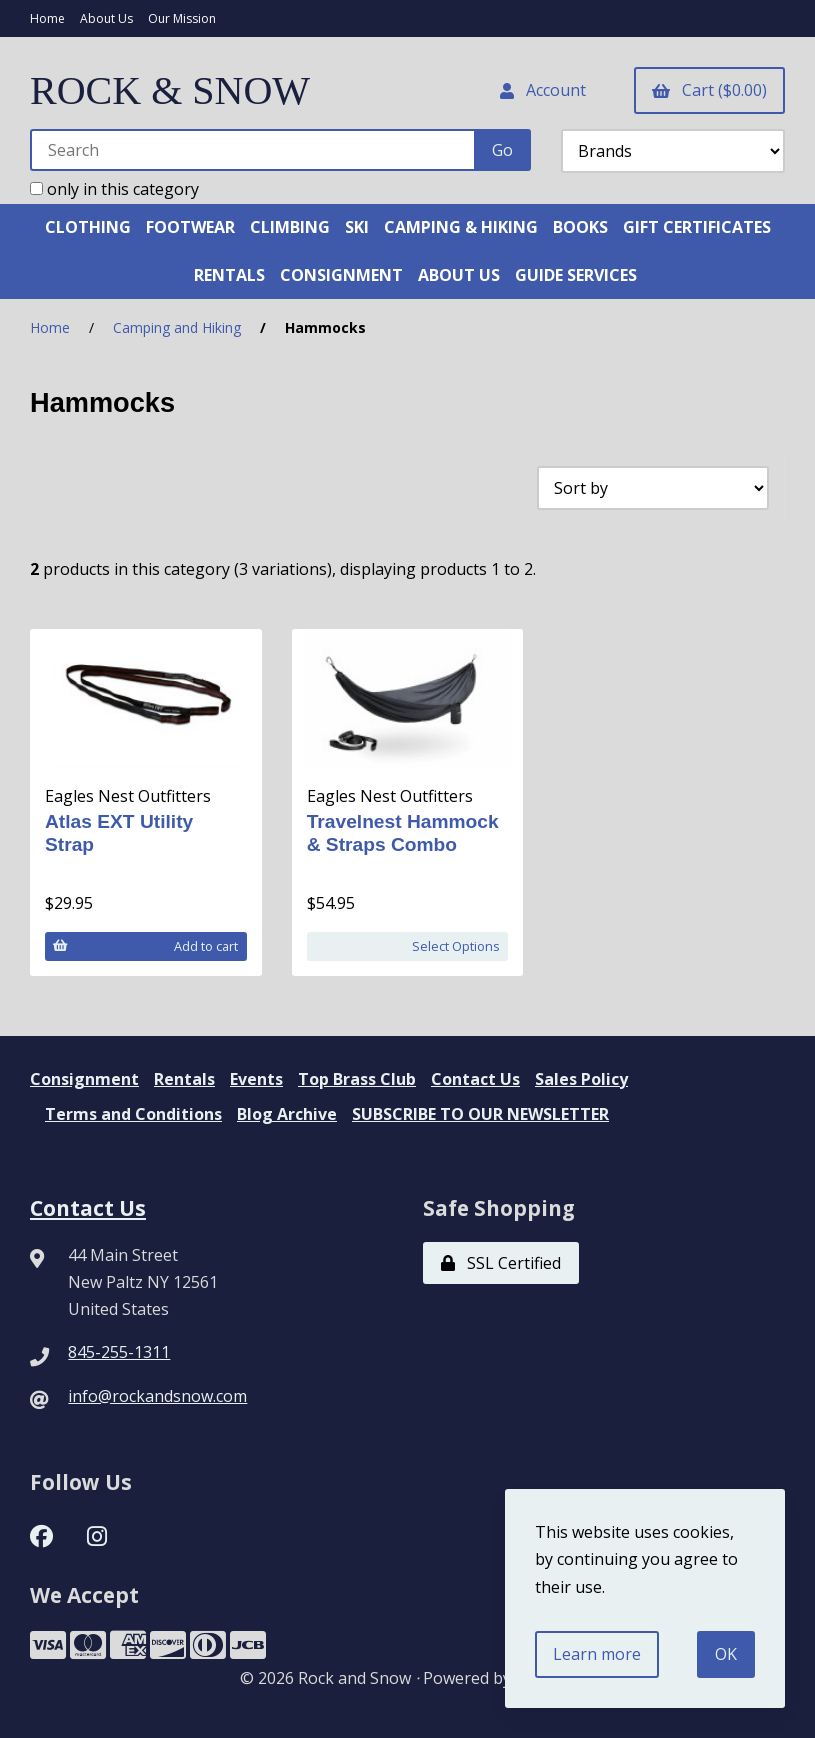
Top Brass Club (357, 1079)
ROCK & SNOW (170, 90)
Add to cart (145, 946)
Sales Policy (581, 1079)
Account (543, 90)
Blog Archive (287, 1114)
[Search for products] (253, 150)
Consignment (84, 1079)
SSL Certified (501, 1263)
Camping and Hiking (177, 327)
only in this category (114, 189)
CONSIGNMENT (341, 275)
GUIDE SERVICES (576, 275)
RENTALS (229, 275)
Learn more (597, 1654)
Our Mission (182, 18)
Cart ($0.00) (709, 90)
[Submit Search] (502, 150)
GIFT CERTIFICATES (697, 227)
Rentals (184, 1079)
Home (47, 18)
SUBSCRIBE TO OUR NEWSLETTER (480, 1114)
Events (256, 1079)
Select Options (456, 946)
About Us (106, 18)
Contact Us (475, 1079)
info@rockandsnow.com (157, 1396)
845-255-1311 (119, 1352)
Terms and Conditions (133, 1114)
